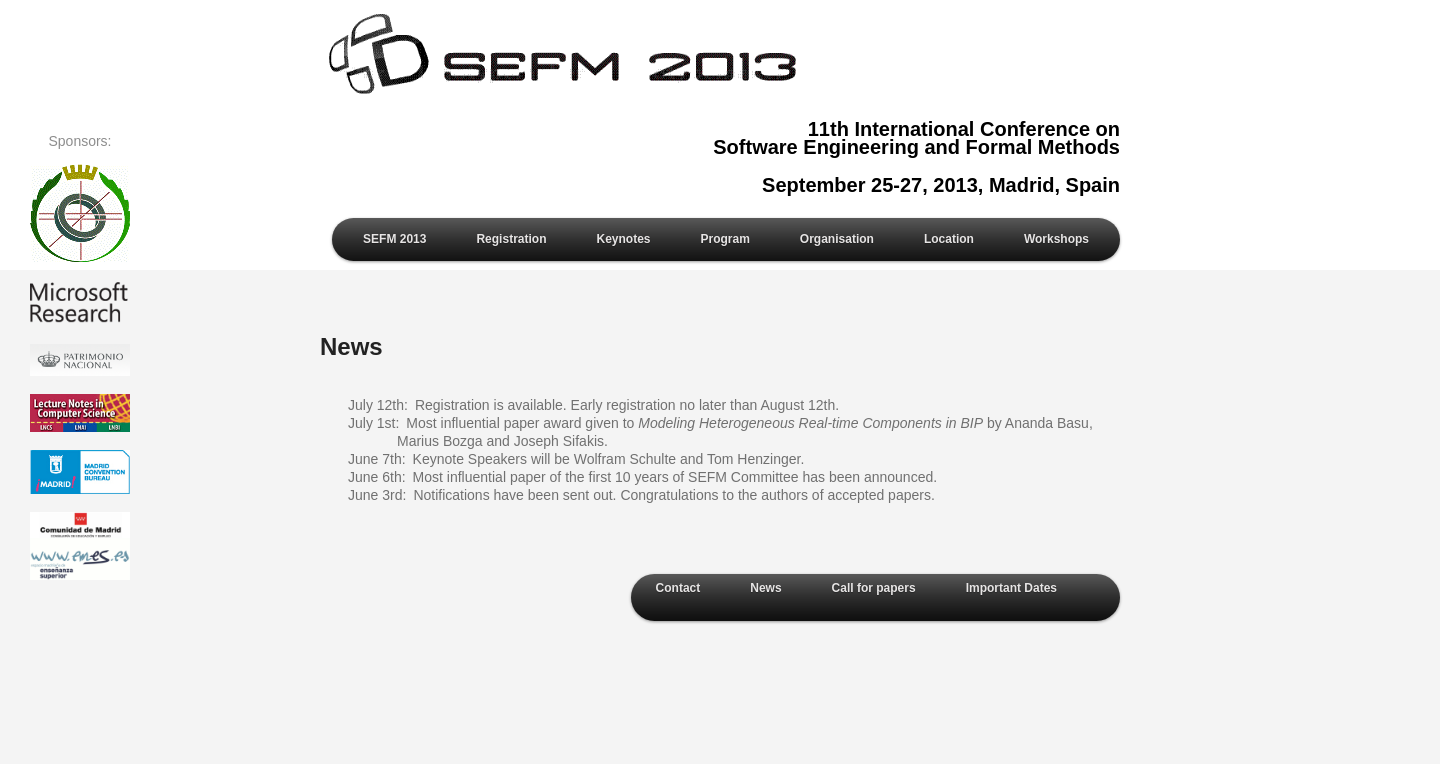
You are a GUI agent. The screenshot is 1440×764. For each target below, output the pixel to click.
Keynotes (623, 239)
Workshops (1056, 239)
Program (725, 239)
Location (949, 239)
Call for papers (874, 588)
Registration (511, 239)
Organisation (837, 239)
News (765, 588)
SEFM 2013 (394, 239)
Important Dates (1011, 588)
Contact (678, 588)
